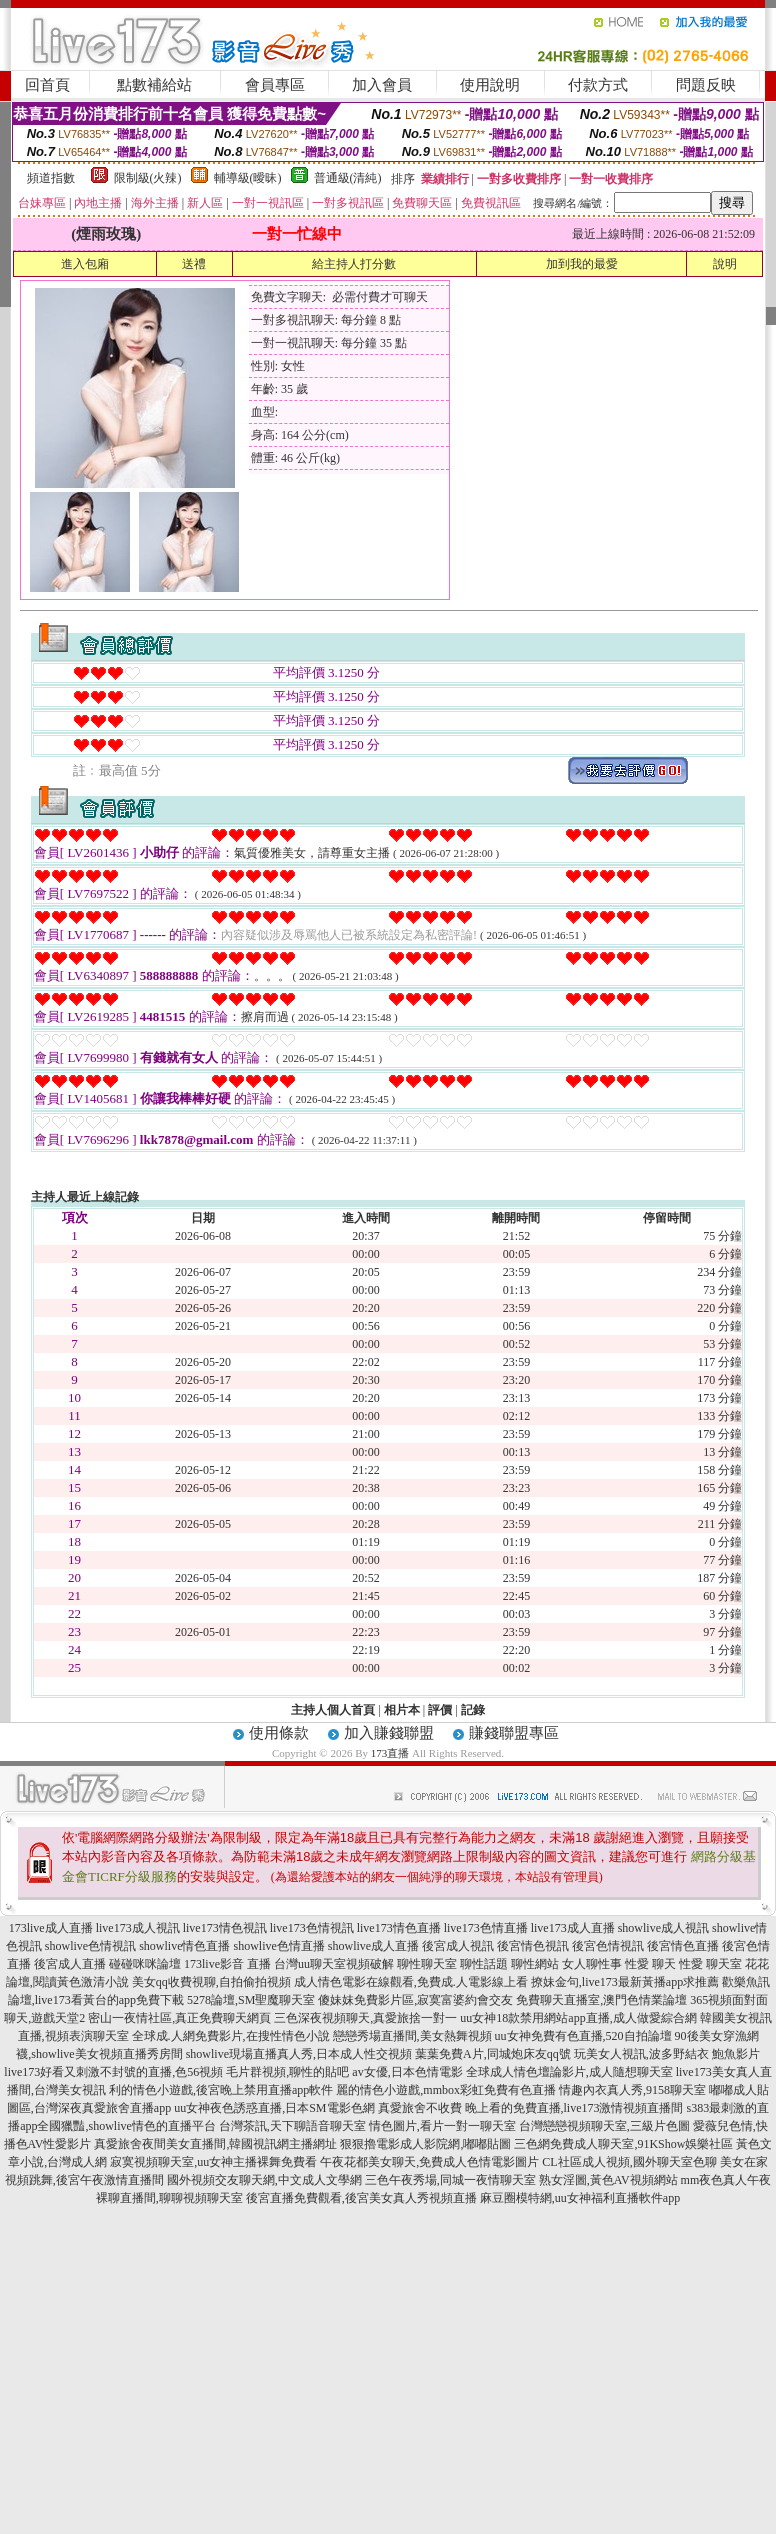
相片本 (402, 1710)
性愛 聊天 (650, 1964)
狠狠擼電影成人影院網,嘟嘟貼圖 (425, 2144)
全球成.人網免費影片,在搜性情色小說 (231, 2036)
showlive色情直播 (279, 1946)
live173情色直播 (399, 1928)
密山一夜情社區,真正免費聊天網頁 (179, 2018)
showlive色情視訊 (90, 1946)
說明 (725, 264)
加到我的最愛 (582, 264)
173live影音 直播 (227, 1964)
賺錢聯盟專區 (514, 1733)
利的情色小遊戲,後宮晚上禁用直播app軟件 (221, 2090)
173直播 (390, 1753)
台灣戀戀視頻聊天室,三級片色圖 (604, 2126)
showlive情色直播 (184, 1946)
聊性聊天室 (427, 1964)
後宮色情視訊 (608, 1946)
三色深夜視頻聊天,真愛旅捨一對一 (365, 2018)
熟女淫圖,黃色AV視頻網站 (608, 2180)
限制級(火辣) (148, 178)
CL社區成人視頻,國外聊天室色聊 (629, 2162)
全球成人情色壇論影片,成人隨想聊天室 (569, 2072)
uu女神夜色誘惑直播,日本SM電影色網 (274, 2108)
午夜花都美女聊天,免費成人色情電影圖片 (429, 2162)
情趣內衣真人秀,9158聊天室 (632, 2090)
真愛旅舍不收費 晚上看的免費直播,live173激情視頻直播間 (531, 2108)
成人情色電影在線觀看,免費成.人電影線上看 (411, 1982)
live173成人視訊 (138, 1928)
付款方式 (598, 85)
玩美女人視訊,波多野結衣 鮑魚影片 (667, 2054)
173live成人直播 (51, 1928)
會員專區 (275, 85)
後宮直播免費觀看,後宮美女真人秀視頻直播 (361, 2198)
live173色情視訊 (312, 1928)
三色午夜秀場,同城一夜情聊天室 (450, 2180)
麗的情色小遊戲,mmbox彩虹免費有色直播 (446, 2090)
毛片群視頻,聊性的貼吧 (287, 2072)
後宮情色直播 (683, 1946)
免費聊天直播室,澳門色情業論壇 (601, 2000)
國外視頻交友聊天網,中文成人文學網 (264, 2180)
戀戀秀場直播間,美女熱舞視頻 (412, 2036)
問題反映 (706, 85)
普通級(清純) (348, 178)
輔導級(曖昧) (248, 178)
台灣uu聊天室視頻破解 (334, 1964)
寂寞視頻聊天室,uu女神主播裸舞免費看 (213, 2162)
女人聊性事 (592, 1964)
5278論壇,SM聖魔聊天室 (251, 2000)
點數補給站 (154, 85)
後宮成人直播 (70, 1964)
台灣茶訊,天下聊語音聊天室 (292, 2126)
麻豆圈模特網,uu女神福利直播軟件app (580, 2198)
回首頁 (47, 85)
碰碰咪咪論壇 (145, 1964)
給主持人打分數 (354, 264)
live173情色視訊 (225, 1928)
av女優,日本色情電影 (407, 2072)
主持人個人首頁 (333, 1710)
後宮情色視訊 (533, 1946)
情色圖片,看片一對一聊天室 (442, 2126)
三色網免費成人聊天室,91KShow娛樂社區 (623, 2144)
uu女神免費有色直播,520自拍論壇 (583, 2036)
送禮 (194, 264)
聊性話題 (484, 1964)
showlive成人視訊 (663, 1928)
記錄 (473, 1710)
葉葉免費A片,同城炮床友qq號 (493, 2054)
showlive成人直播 (373, 1946)
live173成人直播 (573, 1928)
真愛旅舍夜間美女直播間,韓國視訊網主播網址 (215, 2144)
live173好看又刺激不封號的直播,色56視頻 (113, 2072)
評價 (440, 1710)
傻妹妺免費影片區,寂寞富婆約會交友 (415, 2000)
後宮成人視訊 (458, 1946)
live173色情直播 (486, 1928)
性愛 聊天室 (710, 1964)
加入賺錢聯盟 (389, 1733)
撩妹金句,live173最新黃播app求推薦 (625, 1982)
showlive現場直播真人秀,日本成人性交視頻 (299, 2054)
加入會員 (382, 85)
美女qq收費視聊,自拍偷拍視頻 (211, 1982)
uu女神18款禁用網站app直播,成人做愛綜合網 (578, 2018)
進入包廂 (85, 264)
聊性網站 (535, 1964)
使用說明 (490, 85)
